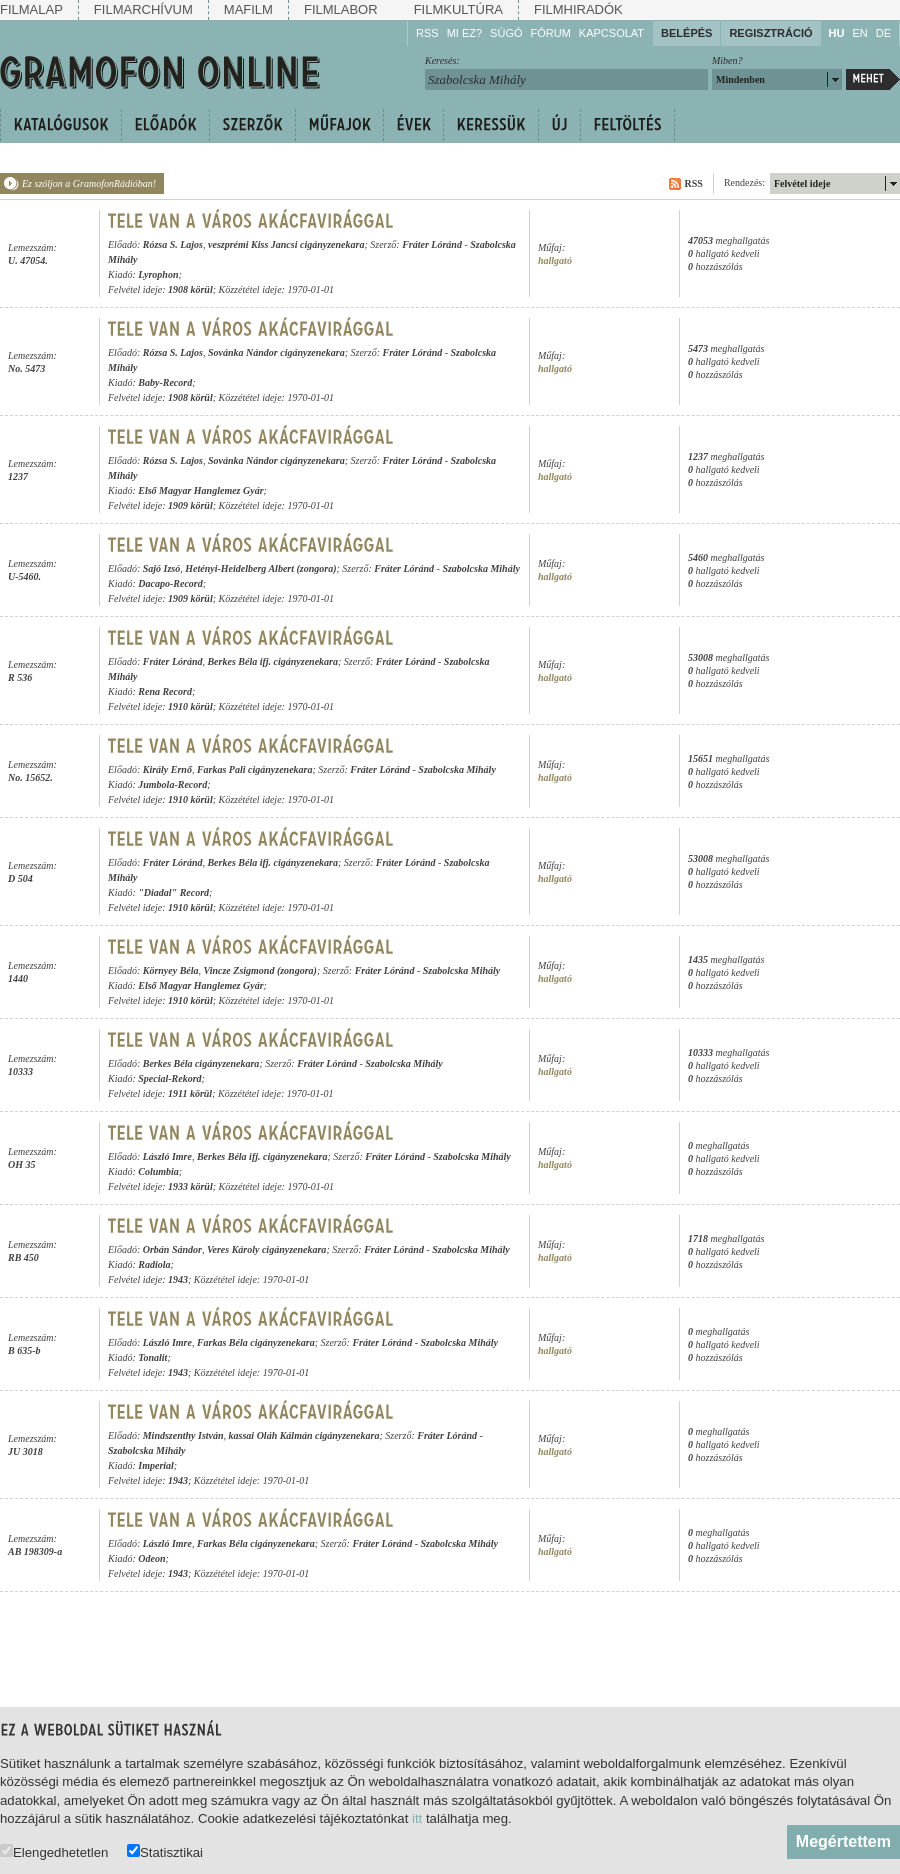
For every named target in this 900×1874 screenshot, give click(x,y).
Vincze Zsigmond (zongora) (260, 970)
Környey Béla (171, 970)
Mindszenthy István (183, 1435)
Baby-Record (165, 382)
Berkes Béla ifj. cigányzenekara (272, 661)
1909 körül (190, 505)
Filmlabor (341, 9)
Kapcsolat (611, 33)
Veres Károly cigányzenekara (266, 1249)
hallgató (555, 260)
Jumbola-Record (172, 784)
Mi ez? (464, 33)
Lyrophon (158, 274)
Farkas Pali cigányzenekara (255, 769)
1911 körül (190, 1093)
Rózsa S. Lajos (173, 244)
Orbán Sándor (172, 1249)
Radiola (154, 1264)
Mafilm (248, 9)
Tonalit (152, 1357)
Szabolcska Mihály (481, 568)
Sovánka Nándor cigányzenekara (276, 352)
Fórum (551, 33)
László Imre (167, 1156)
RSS (427, 33)
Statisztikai (165, 1851)
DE (883, 33)
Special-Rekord (169, 1078)
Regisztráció (770, 33)
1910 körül (190, 706)
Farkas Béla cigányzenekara (256, 1342)
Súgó (506, 33)
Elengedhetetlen (54, 1851)
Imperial (156, 1465)
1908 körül (190, 289)
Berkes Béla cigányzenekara (201, 1063)
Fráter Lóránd (432, 244)
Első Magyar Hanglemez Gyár (200, 490)
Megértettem (843, 1841)
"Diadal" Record (173, 892)
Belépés (686, 33)
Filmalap (31, 9)
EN (859, 33)
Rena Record (165, 691)
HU (837, 33)
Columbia (158, 1171)
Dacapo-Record (170, 583)
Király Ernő (167, 769)
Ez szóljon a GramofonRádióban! (89, 183)
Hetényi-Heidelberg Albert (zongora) (260, 568)
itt (417, 1818)
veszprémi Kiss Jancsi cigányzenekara (286, 244)
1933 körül (190, 1186)
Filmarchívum (143, 9)
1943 (178, 1279)
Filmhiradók (578, 9)
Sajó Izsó (162, 568)
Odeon (151, 1558)
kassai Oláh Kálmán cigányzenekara (304, 1435)
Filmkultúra (458, 9)
